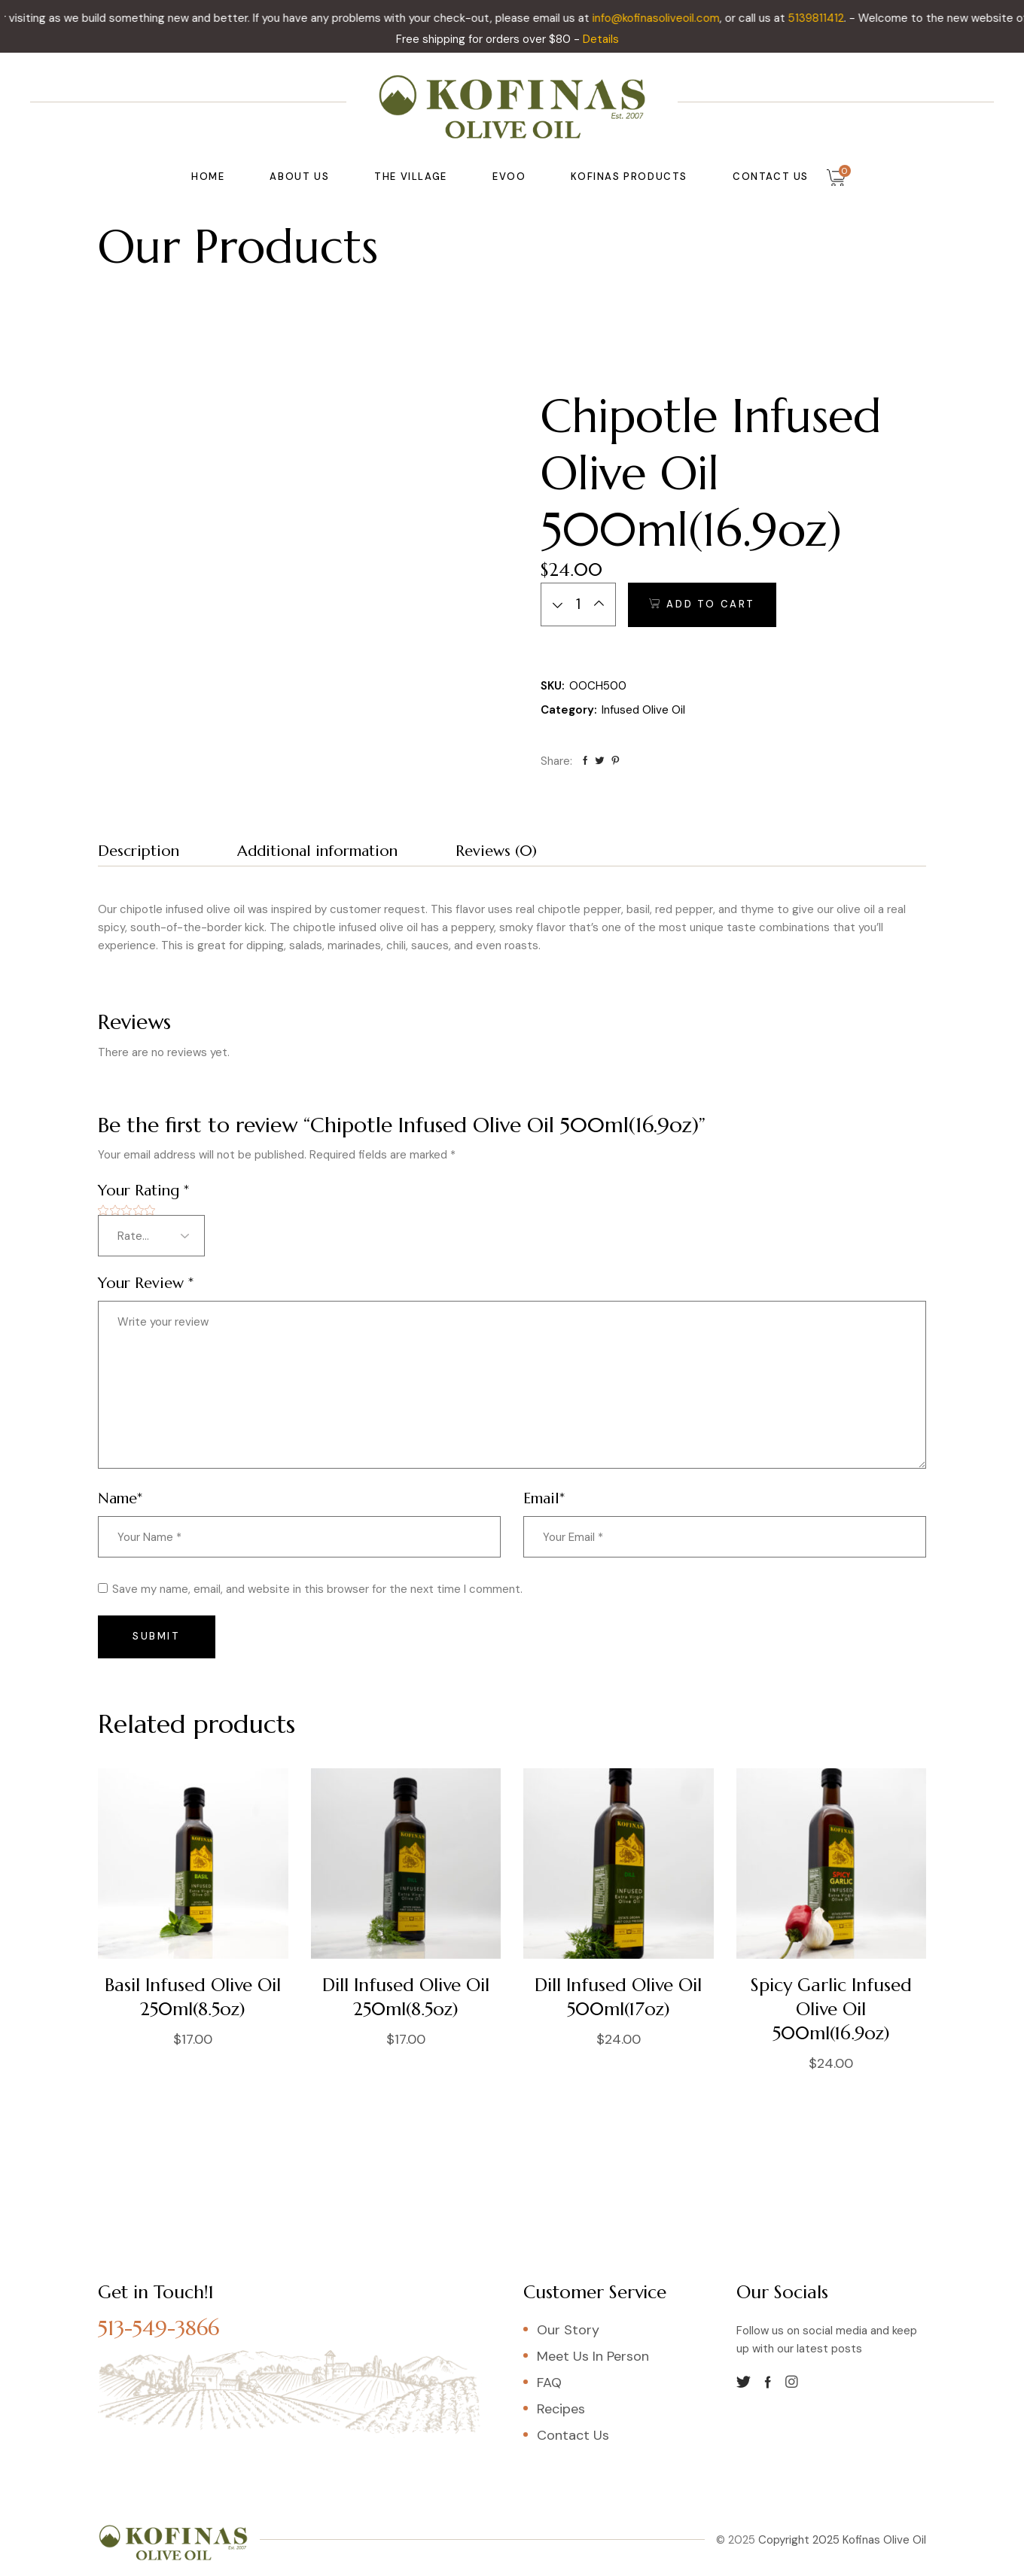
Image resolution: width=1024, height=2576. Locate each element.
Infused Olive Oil (643, 709)
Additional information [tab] (317, 851)
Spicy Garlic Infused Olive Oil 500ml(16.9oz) (831, 2009)
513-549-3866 (158, 2328)
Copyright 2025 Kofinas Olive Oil (840, 2539)
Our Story (568, 2330)
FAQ (549, 2383)
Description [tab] (138, 851)
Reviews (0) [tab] (496, 851)
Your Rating (143, 1190)
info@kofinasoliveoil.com (672, 18)
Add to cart (710, 604)
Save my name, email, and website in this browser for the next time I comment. (317, 1589)
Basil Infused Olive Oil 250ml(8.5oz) (193, 1997)
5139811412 (832, 18)
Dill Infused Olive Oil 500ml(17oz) (618, 1997)
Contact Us (573, 2435)
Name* (120, 1498)
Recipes (561, 2409)
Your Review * (146, 1283)
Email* (544, 1498)
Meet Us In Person (593, 2356)
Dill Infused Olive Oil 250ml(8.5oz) (405, 1997)
